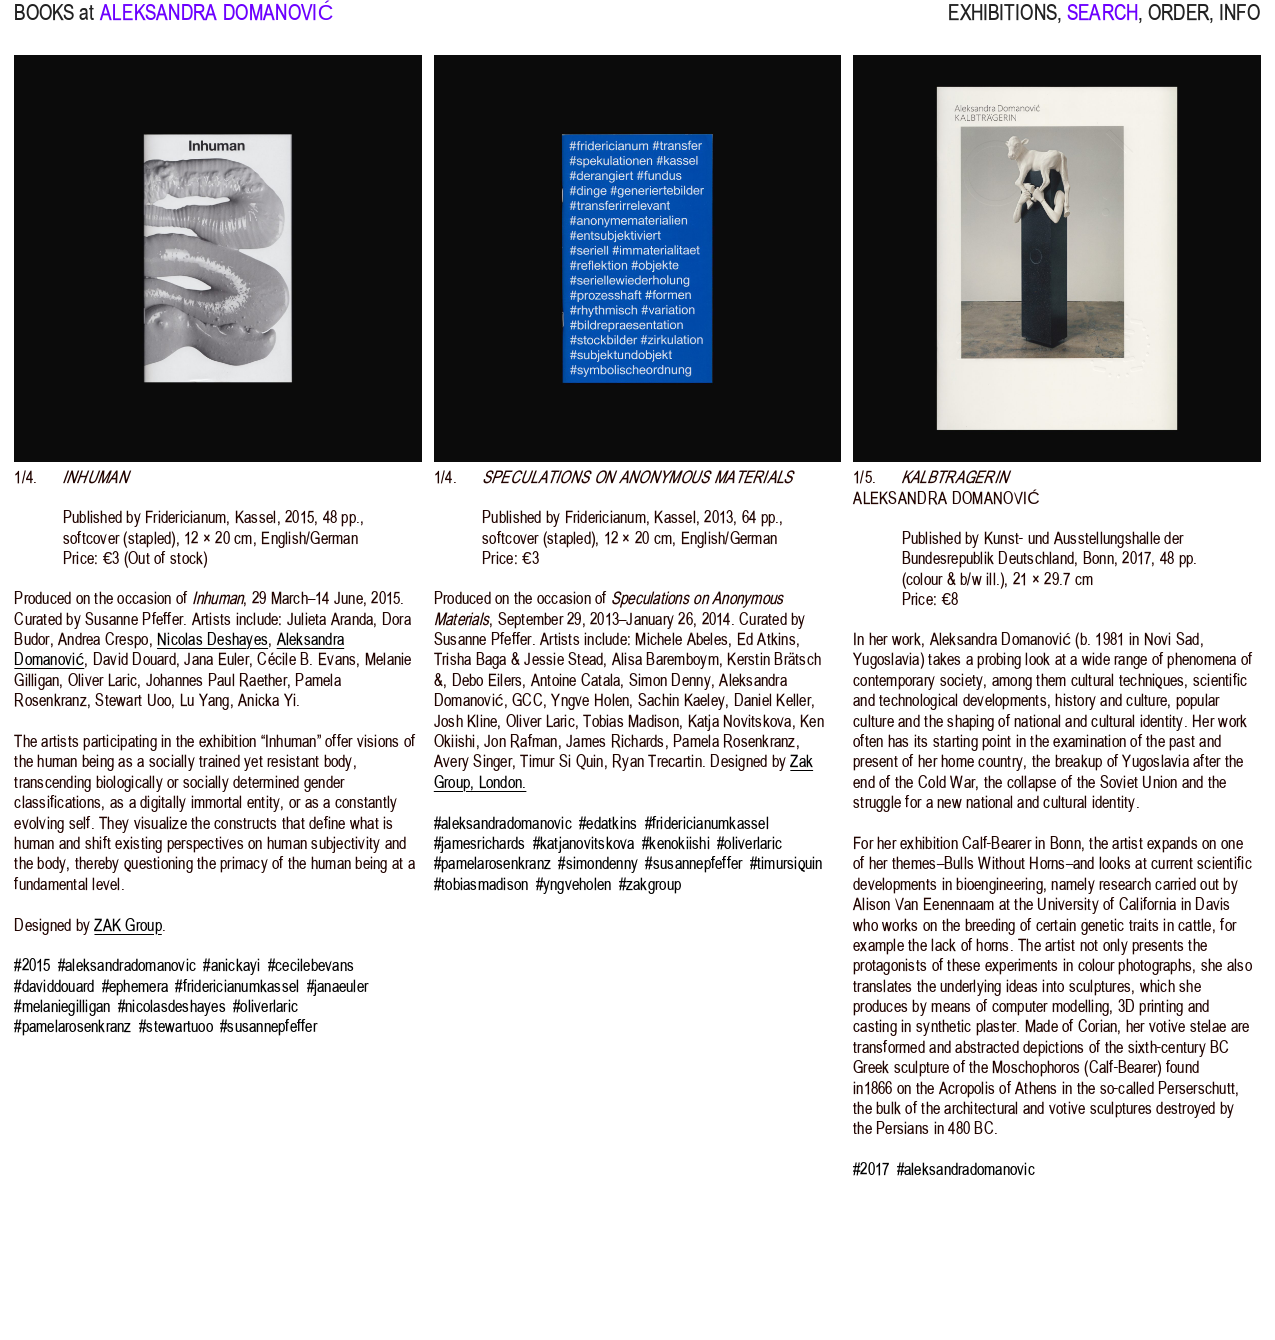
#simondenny (598, 863)
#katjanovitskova (584, 843)
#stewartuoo (176, 1026)
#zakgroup (650, 884)
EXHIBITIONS (1002, 25)
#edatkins (608, 823)
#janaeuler (338, 986)
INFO (1240, 25)
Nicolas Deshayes (212, 639)
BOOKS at (54, 25)
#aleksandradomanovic (127, 965)
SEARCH (1102, 25)
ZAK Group (127, 925)
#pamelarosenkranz (72, 1026)
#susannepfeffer (268, 1026)
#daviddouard (54, 986)
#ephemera (135, 986)
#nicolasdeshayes (172, 1006)
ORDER (1178, 25)
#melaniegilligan (62, 1006)
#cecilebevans (311, 965)
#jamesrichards (480, 843)
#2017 (871, 1169)
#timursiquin (786, 863)
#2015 (32, 965)
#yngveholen (574, 884)
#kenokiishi (676, 843)
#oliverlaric (265, 1006)
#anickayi (231, 965)
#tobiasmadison (481, 884)
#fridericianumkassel (237, 986)
